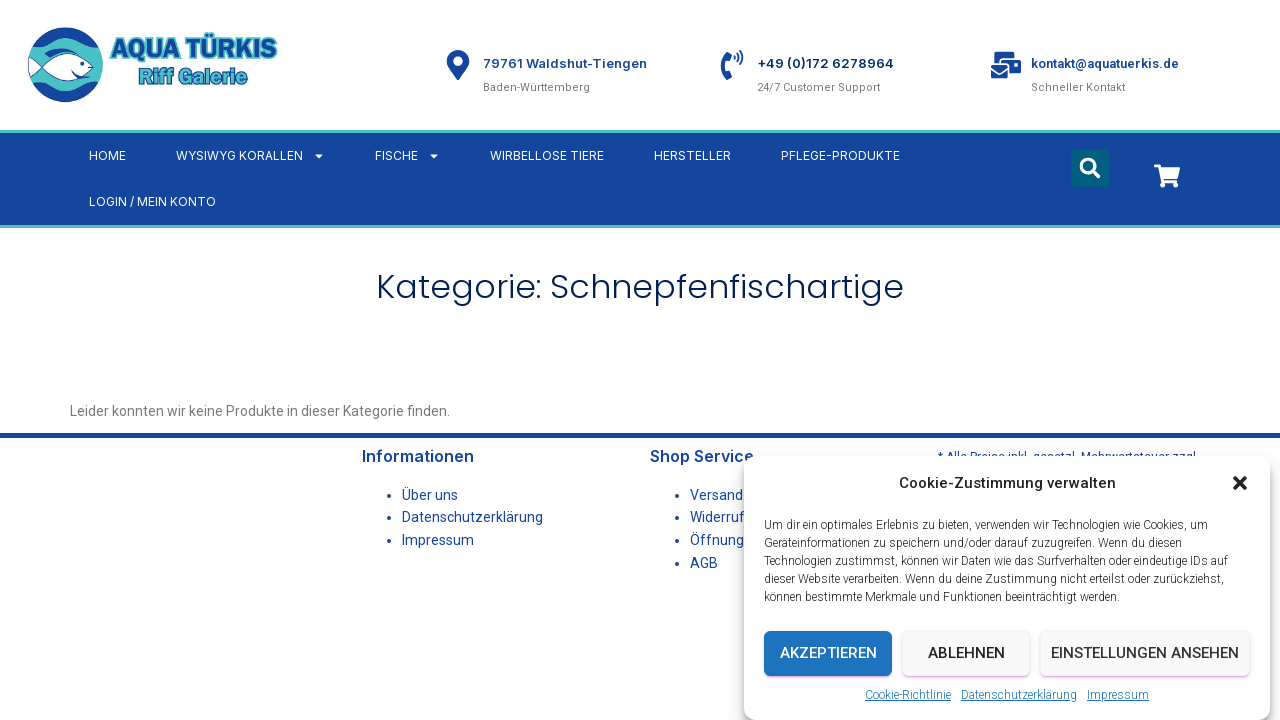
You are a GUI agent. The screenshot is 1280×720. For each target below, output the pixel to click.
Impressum (1118, 695)
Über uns (430, 495)
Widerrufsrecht (737, 517)
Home (107, 155)
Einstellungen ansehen (1145, 653)
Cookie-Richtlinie (908, 695)
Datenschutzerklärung (1019, 695)
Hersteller (692, 155)
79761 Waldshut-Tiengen (565, 63)
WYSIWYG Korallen (250, 156)
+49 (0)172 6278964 (825, 63)
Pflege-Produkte (840, 155)
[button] (1240, 483)
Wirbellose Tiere (547, 155)
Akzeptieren (828, 653)
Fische (407, 156)
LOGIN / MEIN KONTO (152, 201)
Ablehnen (966, 653)
